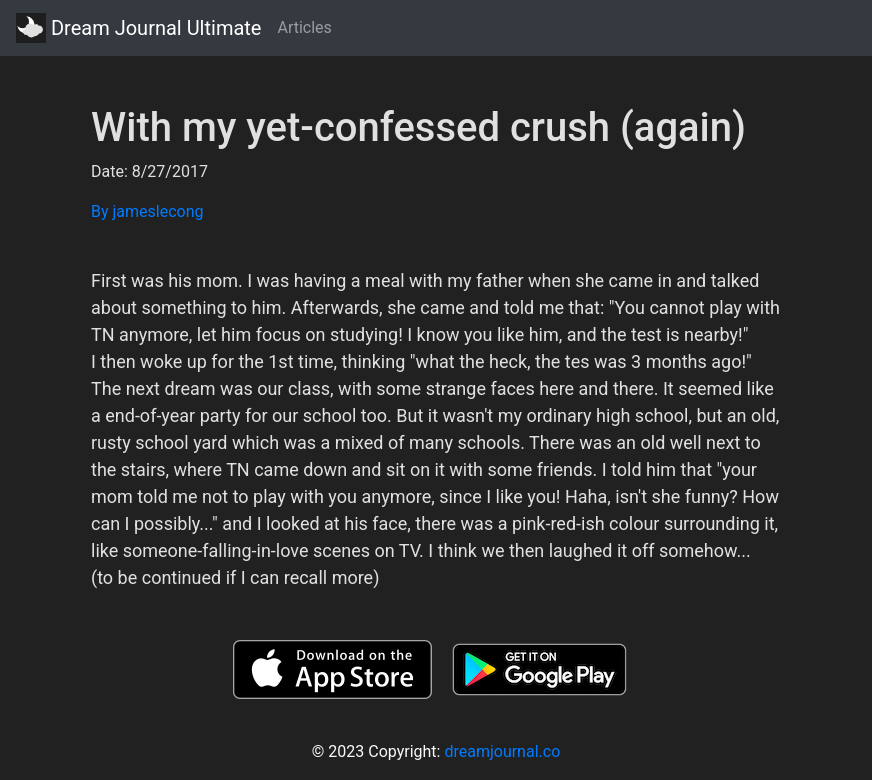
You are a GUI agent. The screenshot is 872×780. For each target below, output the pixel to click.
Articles (304, 27)
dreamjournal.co (502, 751)
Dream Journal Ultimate (138, 28)
